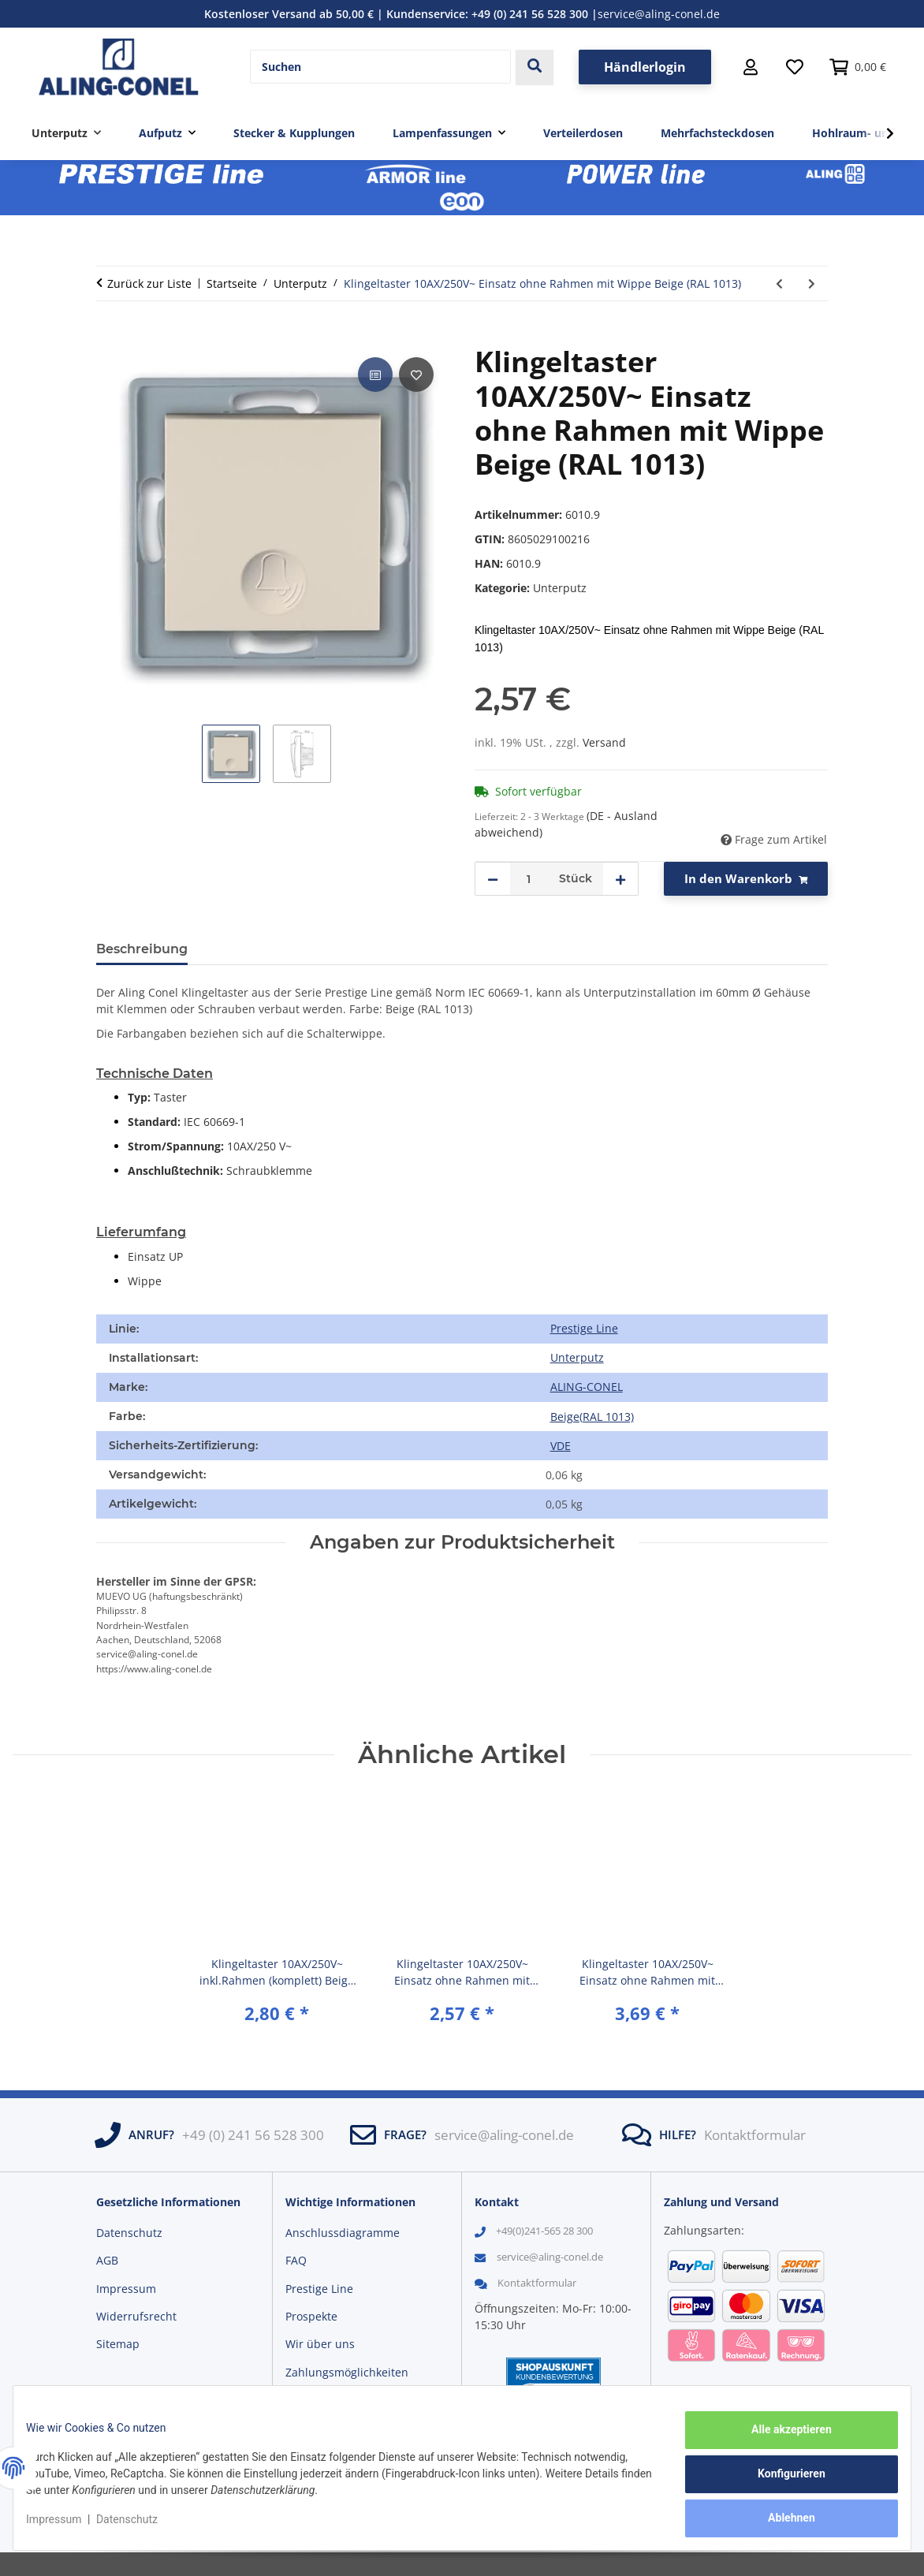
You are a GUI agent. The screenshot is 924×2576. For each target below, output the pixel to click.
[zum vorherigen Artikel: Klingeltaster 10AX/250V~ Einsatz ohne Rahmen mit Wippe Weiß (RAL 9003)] (779, 283)
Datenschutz (139, 2527)
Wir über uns (320, 2343)
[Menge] (528, 879)
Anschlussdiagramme (342, 2232)
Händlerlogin (645, 67)
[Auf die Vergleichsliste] (375, 374)
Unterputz (560, 587)
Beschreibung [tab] (142, 948)
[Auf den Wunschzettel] (416, 374)
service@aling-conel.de (659, 13)
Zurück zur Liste (149, 283)
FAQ (296, 2260)
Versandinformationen (344, 2399)
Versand (604, 742)
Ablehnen (779, 2520)
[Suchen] (380, 67)
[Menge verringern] (492, 879)
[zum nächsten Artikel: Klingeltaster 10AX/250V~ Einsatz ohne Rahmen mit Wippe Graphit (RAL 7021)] (811, 283)
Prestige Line (584, 1328)
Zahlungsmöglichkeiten (346, 2372)
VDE (560, 1445)
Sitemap (118, 2343)
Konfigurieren (779, 2481)
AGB (107, 2260)
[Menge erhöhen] (620, 879)
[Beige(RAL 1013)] (592, 1417)
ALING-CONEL (586, 1386)
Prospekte (311, 2316)
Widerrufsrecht (136, 2316)
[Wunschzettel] (795, 67)
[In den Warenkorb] (108, 336)
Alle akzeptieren (779, 2442)
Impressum (66, 2527)
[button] (750, 67)
